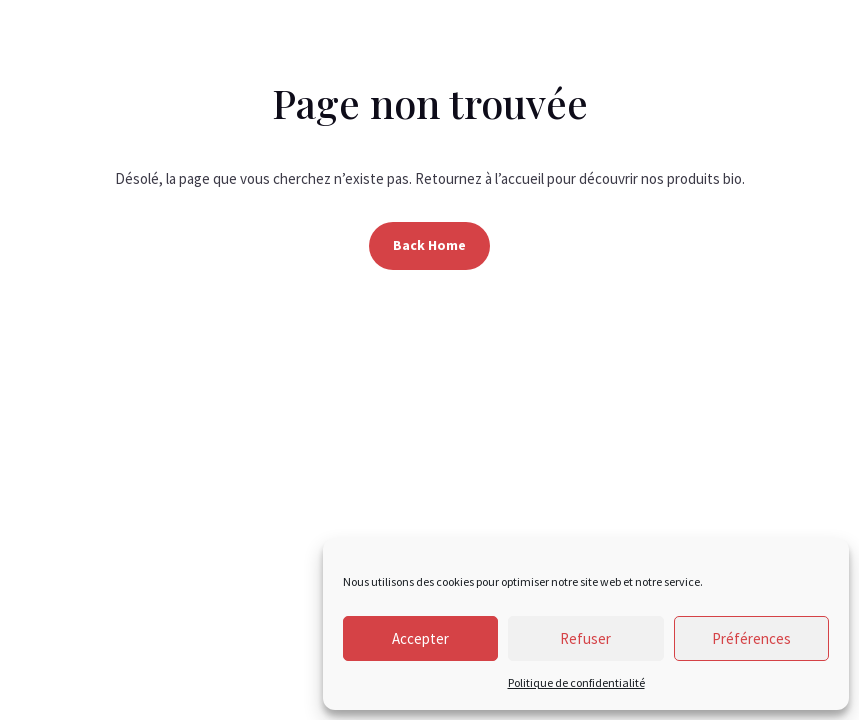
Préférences (751, 638)
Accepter (420, 638)
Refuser (585, 638)
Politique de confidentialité (576, 682)
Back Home (429, 245)
